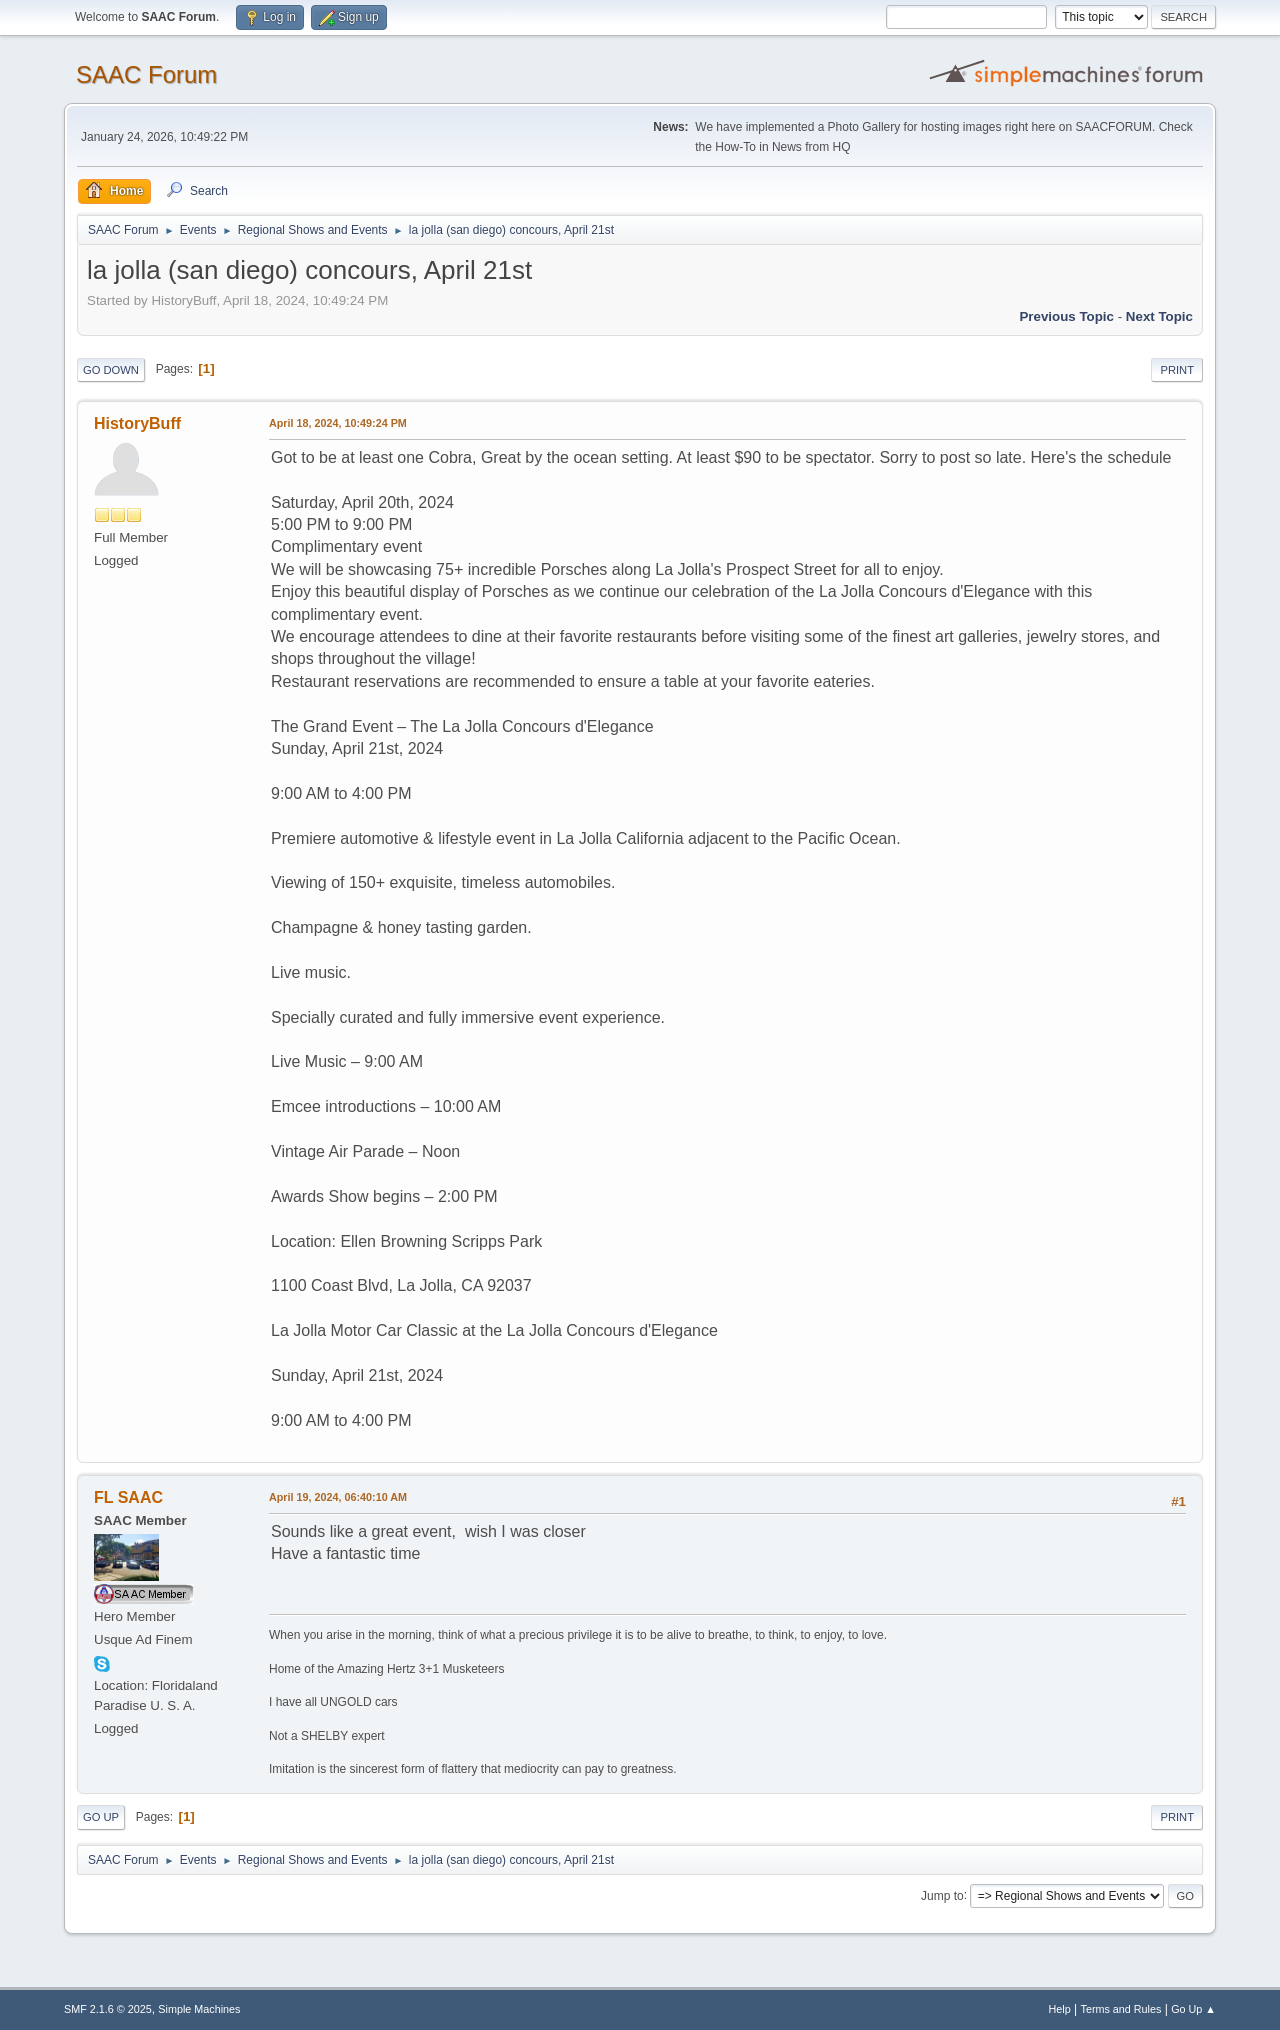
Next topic (1159, 316)
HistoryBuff (137, 423)
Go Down (111, 370)
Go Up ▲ (1193, 2009)
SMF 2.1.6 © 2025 (108, 2009)
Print (1177, 370)
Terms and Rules (1121, 2009)
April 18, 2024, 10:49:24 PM (338, 423)
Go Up (101, 1817)
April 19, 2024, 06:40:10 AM (338, 1497)
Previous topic (1066, 316)
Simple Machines (199, 2009)
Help (1060, 2009)
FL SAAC (128, 1497)
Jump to (942, 1895)
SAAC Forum (146, 74)
